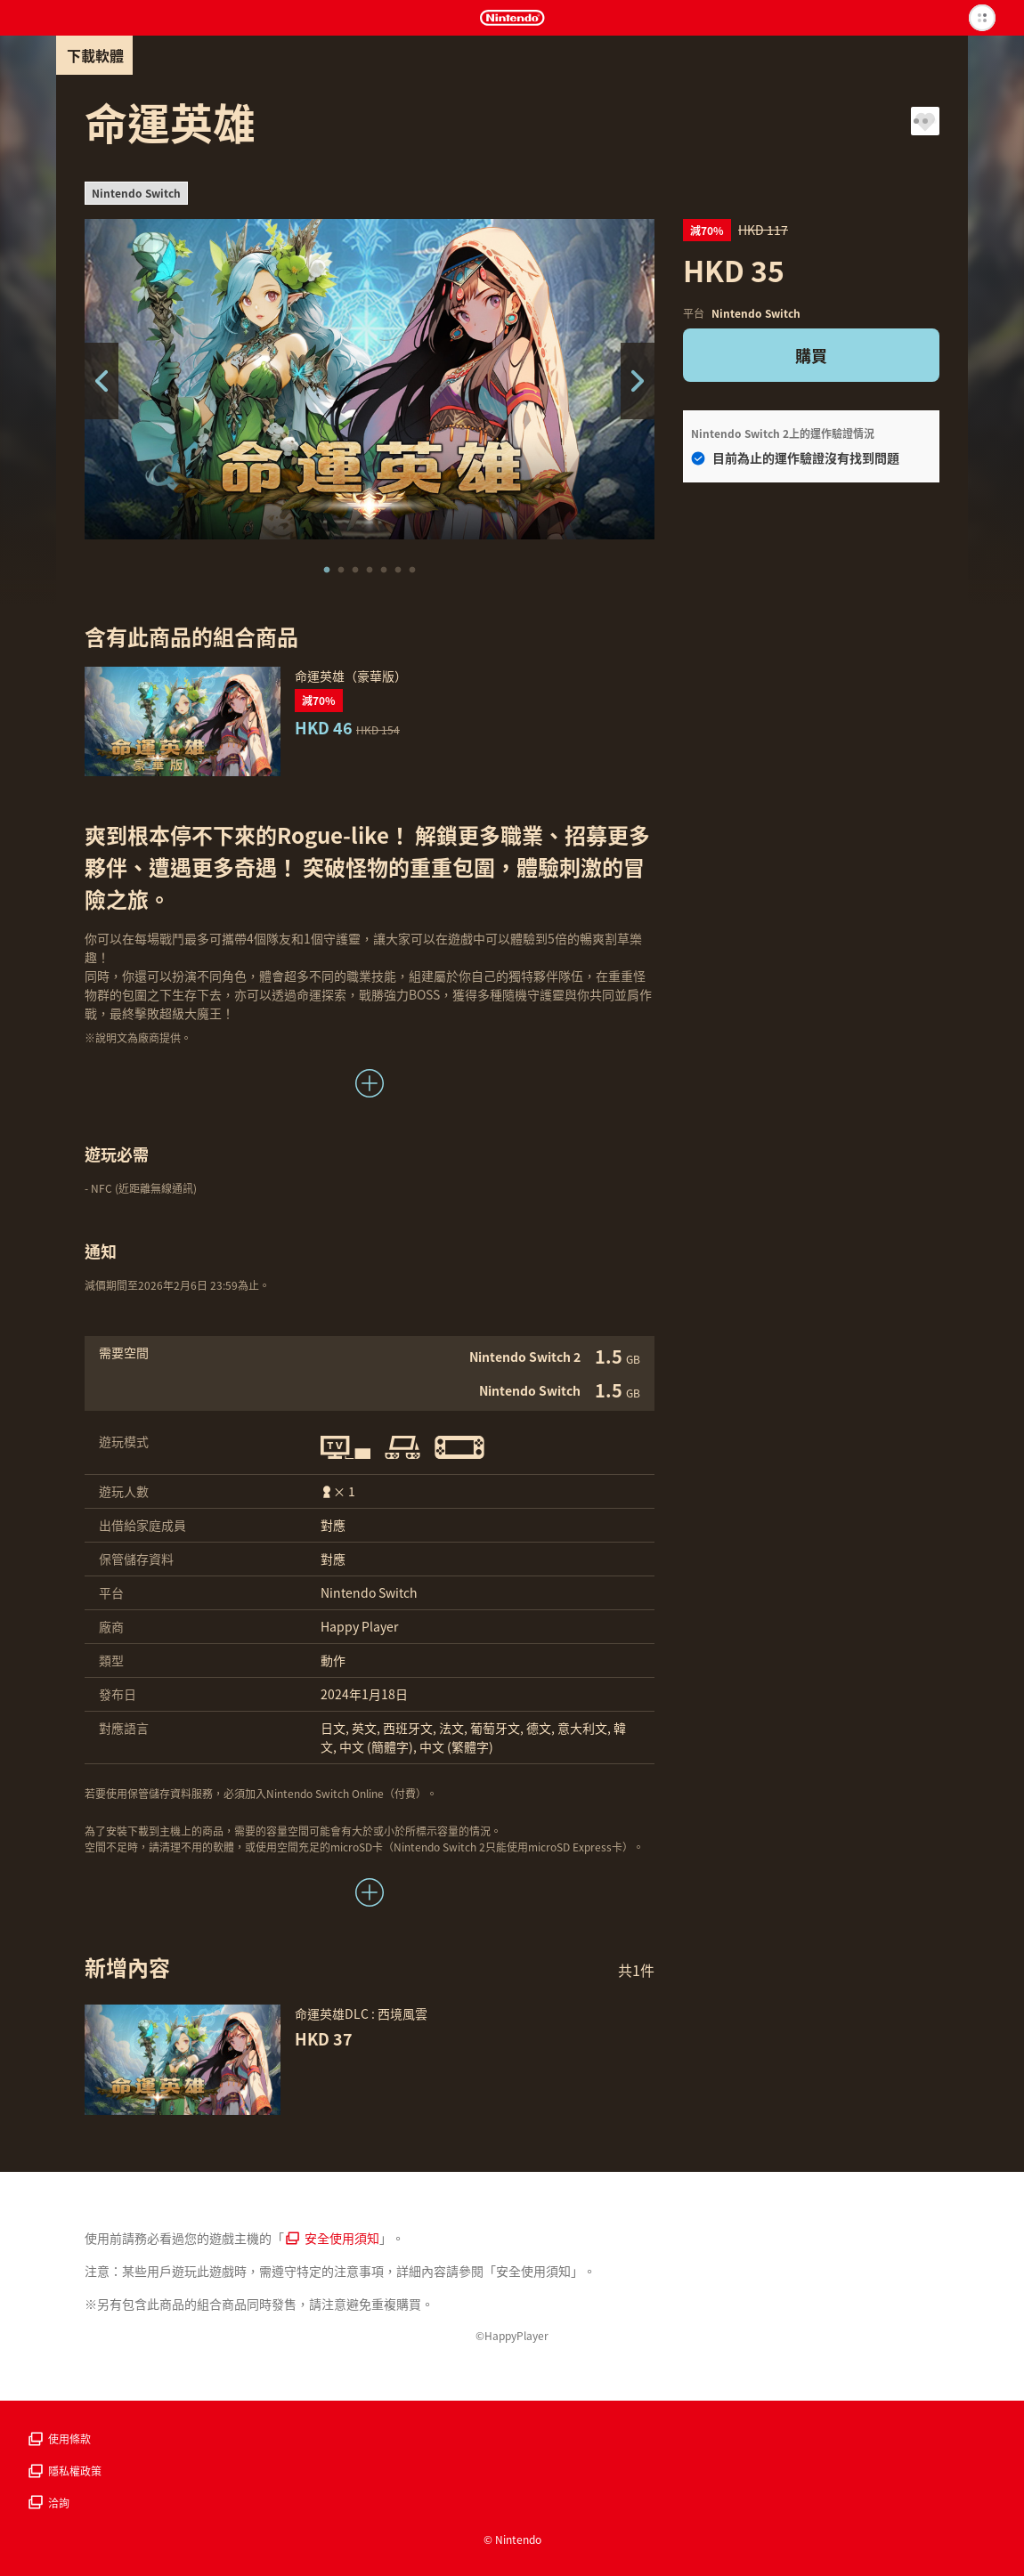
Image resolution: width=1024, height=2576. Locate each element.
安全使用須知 (332, 2238)
